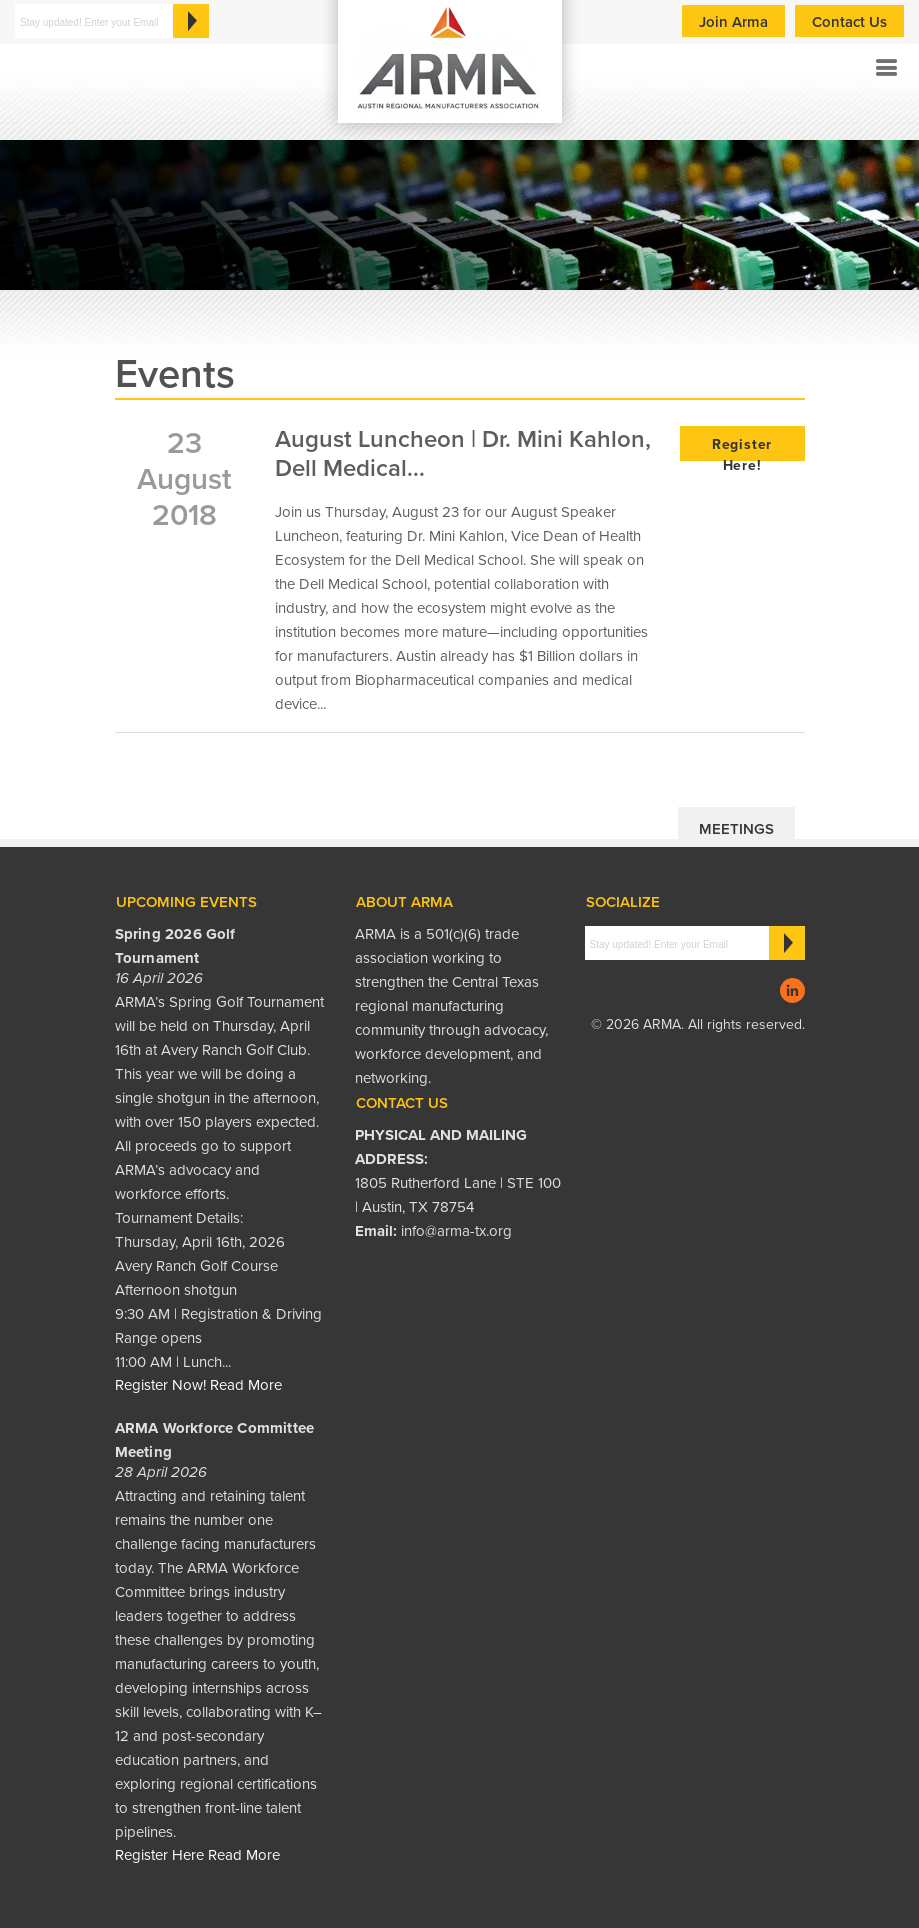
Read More (246, 1385)
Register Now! (160, 1385)
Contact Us (849, 22)
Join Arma (733, 22)
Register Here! (742, 448)
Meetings (736, 829)
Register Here (159, 1855)
